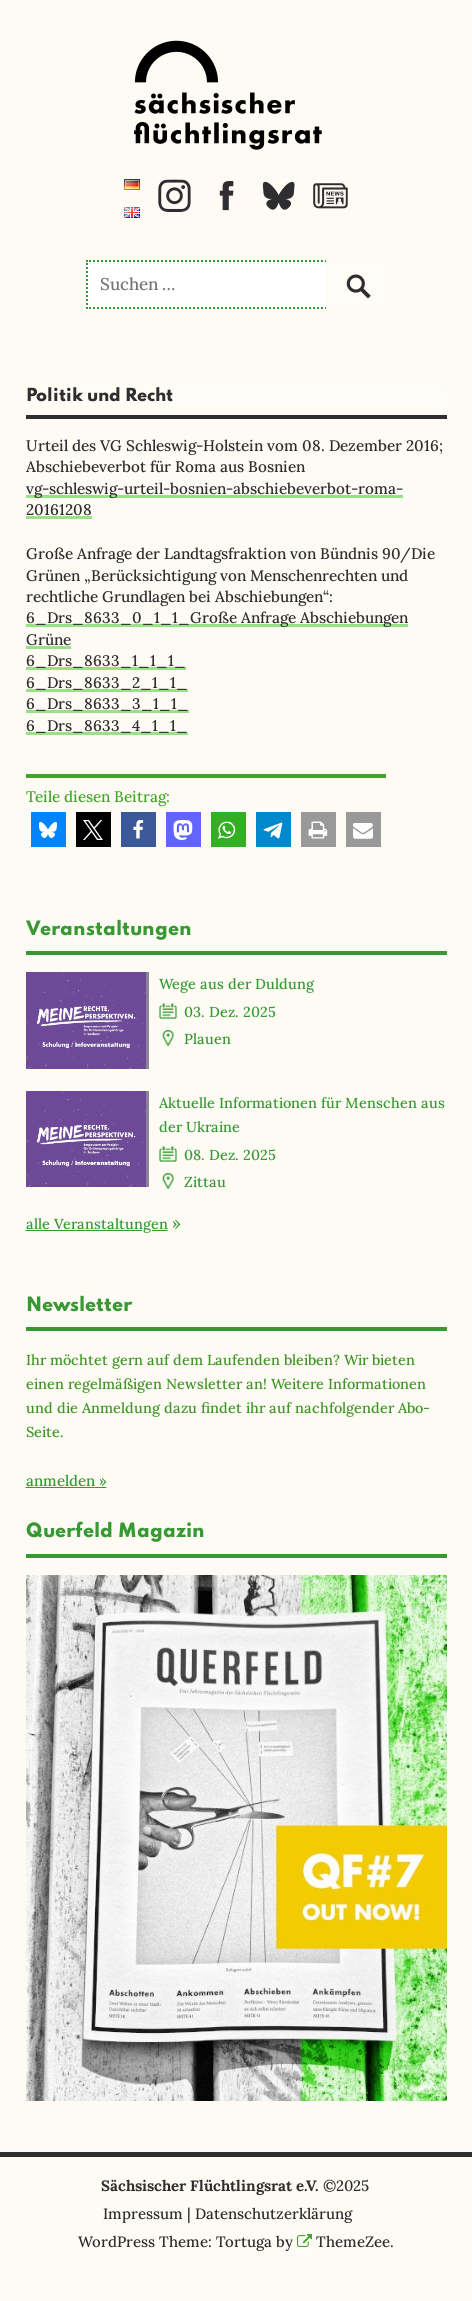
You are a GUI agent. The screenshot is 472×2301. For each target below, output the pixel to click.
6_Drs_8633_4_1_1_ (107, 725)
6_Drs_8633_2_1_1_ (107, 682)
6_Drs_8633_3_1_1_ (107, 703)
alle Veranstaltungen (97, 1223)
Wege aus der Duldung (236, 983)
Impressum (143, 2213)
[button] (48, 829)
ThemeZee (344, 2241)
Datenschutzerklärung (273, 2213)
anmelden (60, 1480)
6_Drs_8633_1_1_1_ (106, 660)
